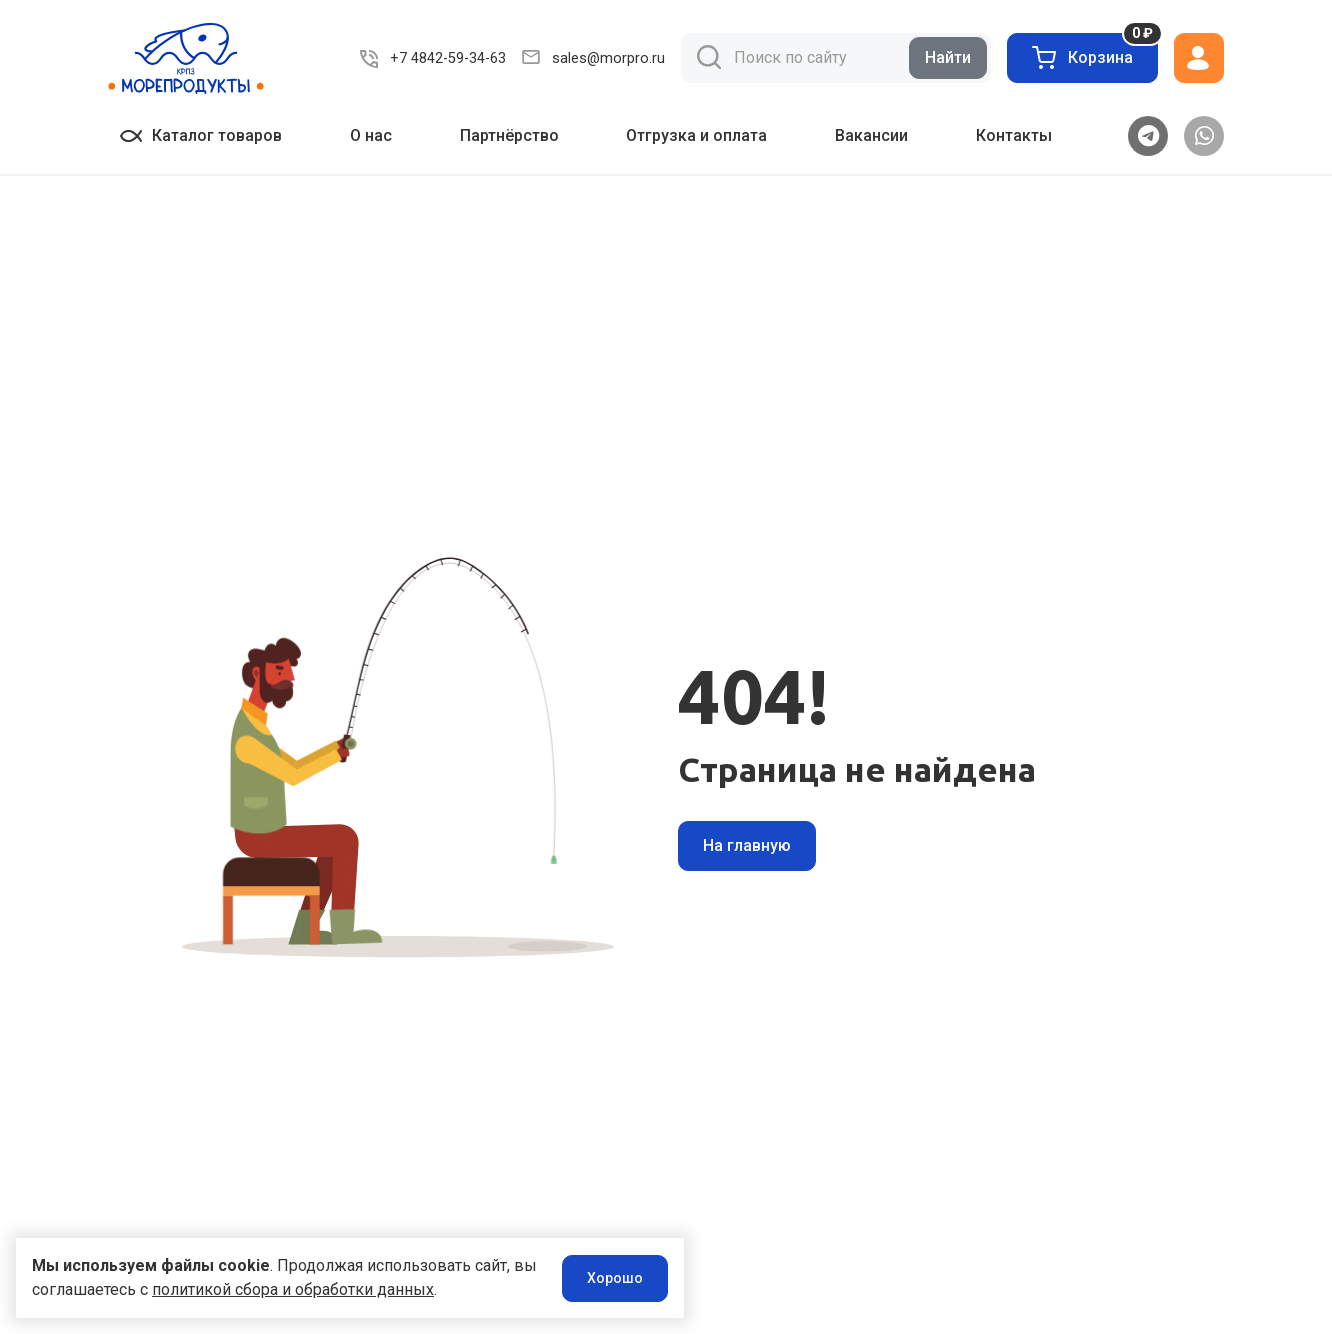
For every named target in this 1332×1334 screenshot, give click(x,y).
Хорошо (581, 1278)
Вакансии (871, 135)
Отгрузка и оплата (696, 135)
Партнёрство (509, 135)
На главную (747, 845)
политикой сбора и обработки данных (320, 1289)
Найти (948, 57)
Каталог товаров (201, 135)
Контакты (1014, 135)
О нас (371, 135)
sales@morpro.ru (610, 58)
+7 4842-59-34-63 (453, 58)
